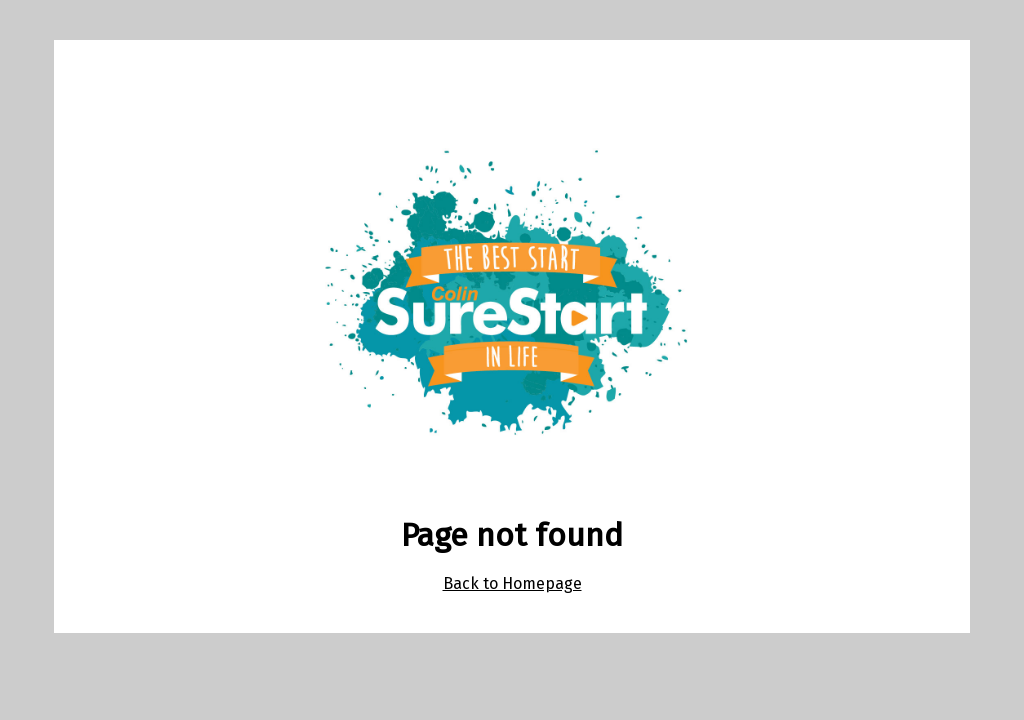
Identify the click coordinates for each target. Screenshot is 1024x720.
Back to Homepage (512, 583)
